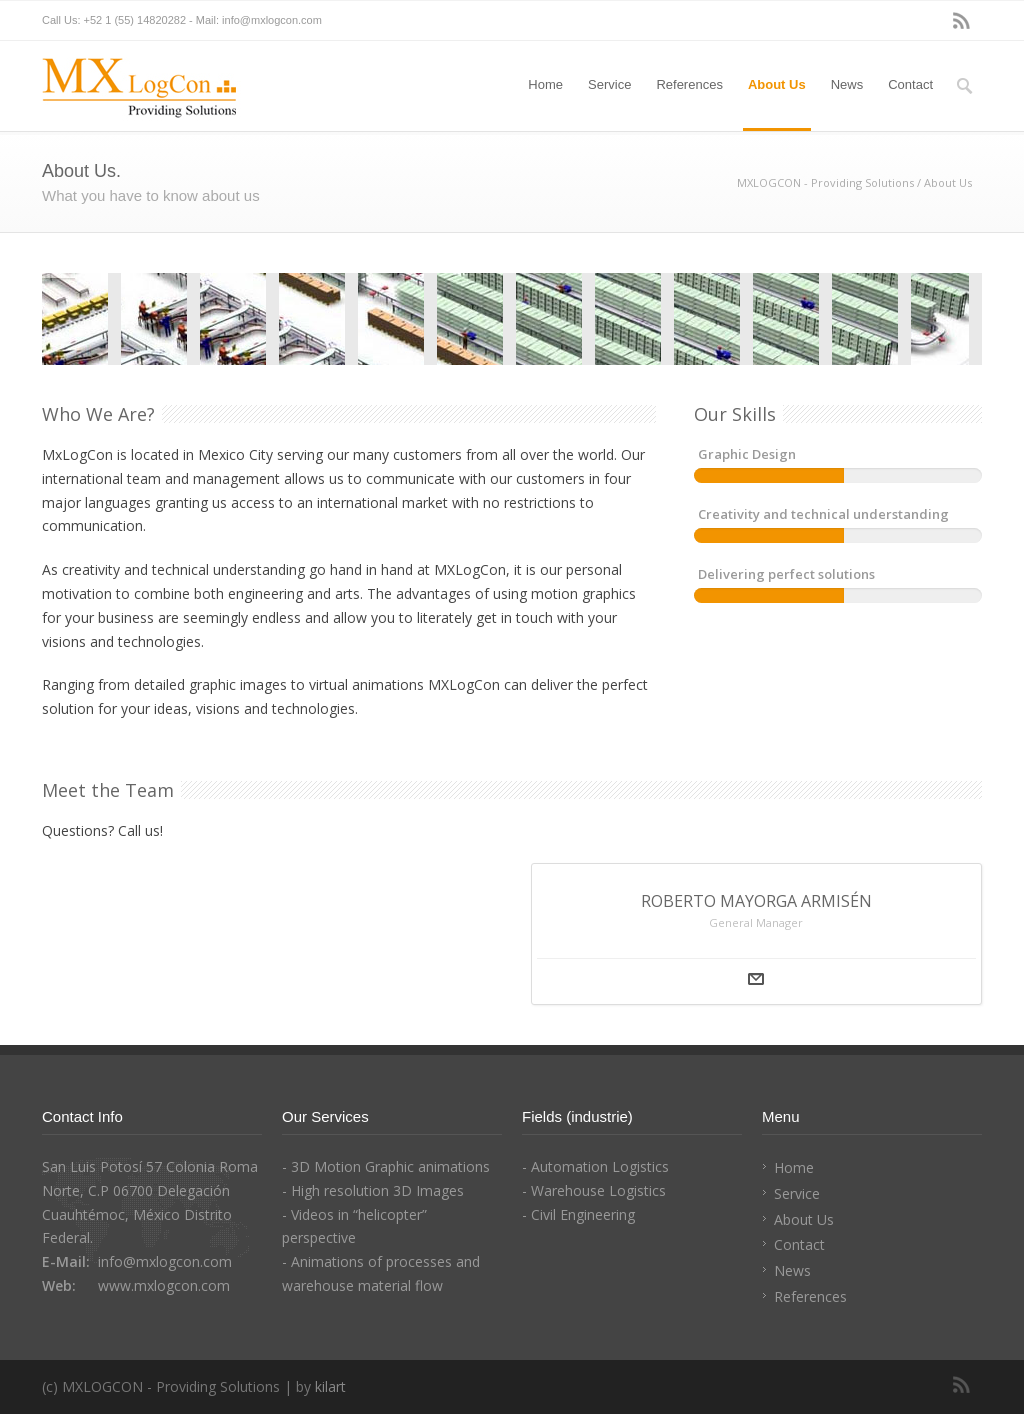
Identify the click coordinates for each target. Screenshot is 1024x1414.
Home (545, 84)
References (689, 84)
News (847, 84)
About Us (777, 84)
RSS (962, 21)
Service (609, 84)
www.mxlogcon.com (164, 1285)
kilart (330, 1386)
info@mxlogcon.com (272, 20)
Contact (910, 84)
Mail (756, 979)
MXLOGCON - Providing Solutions (825, 182)
